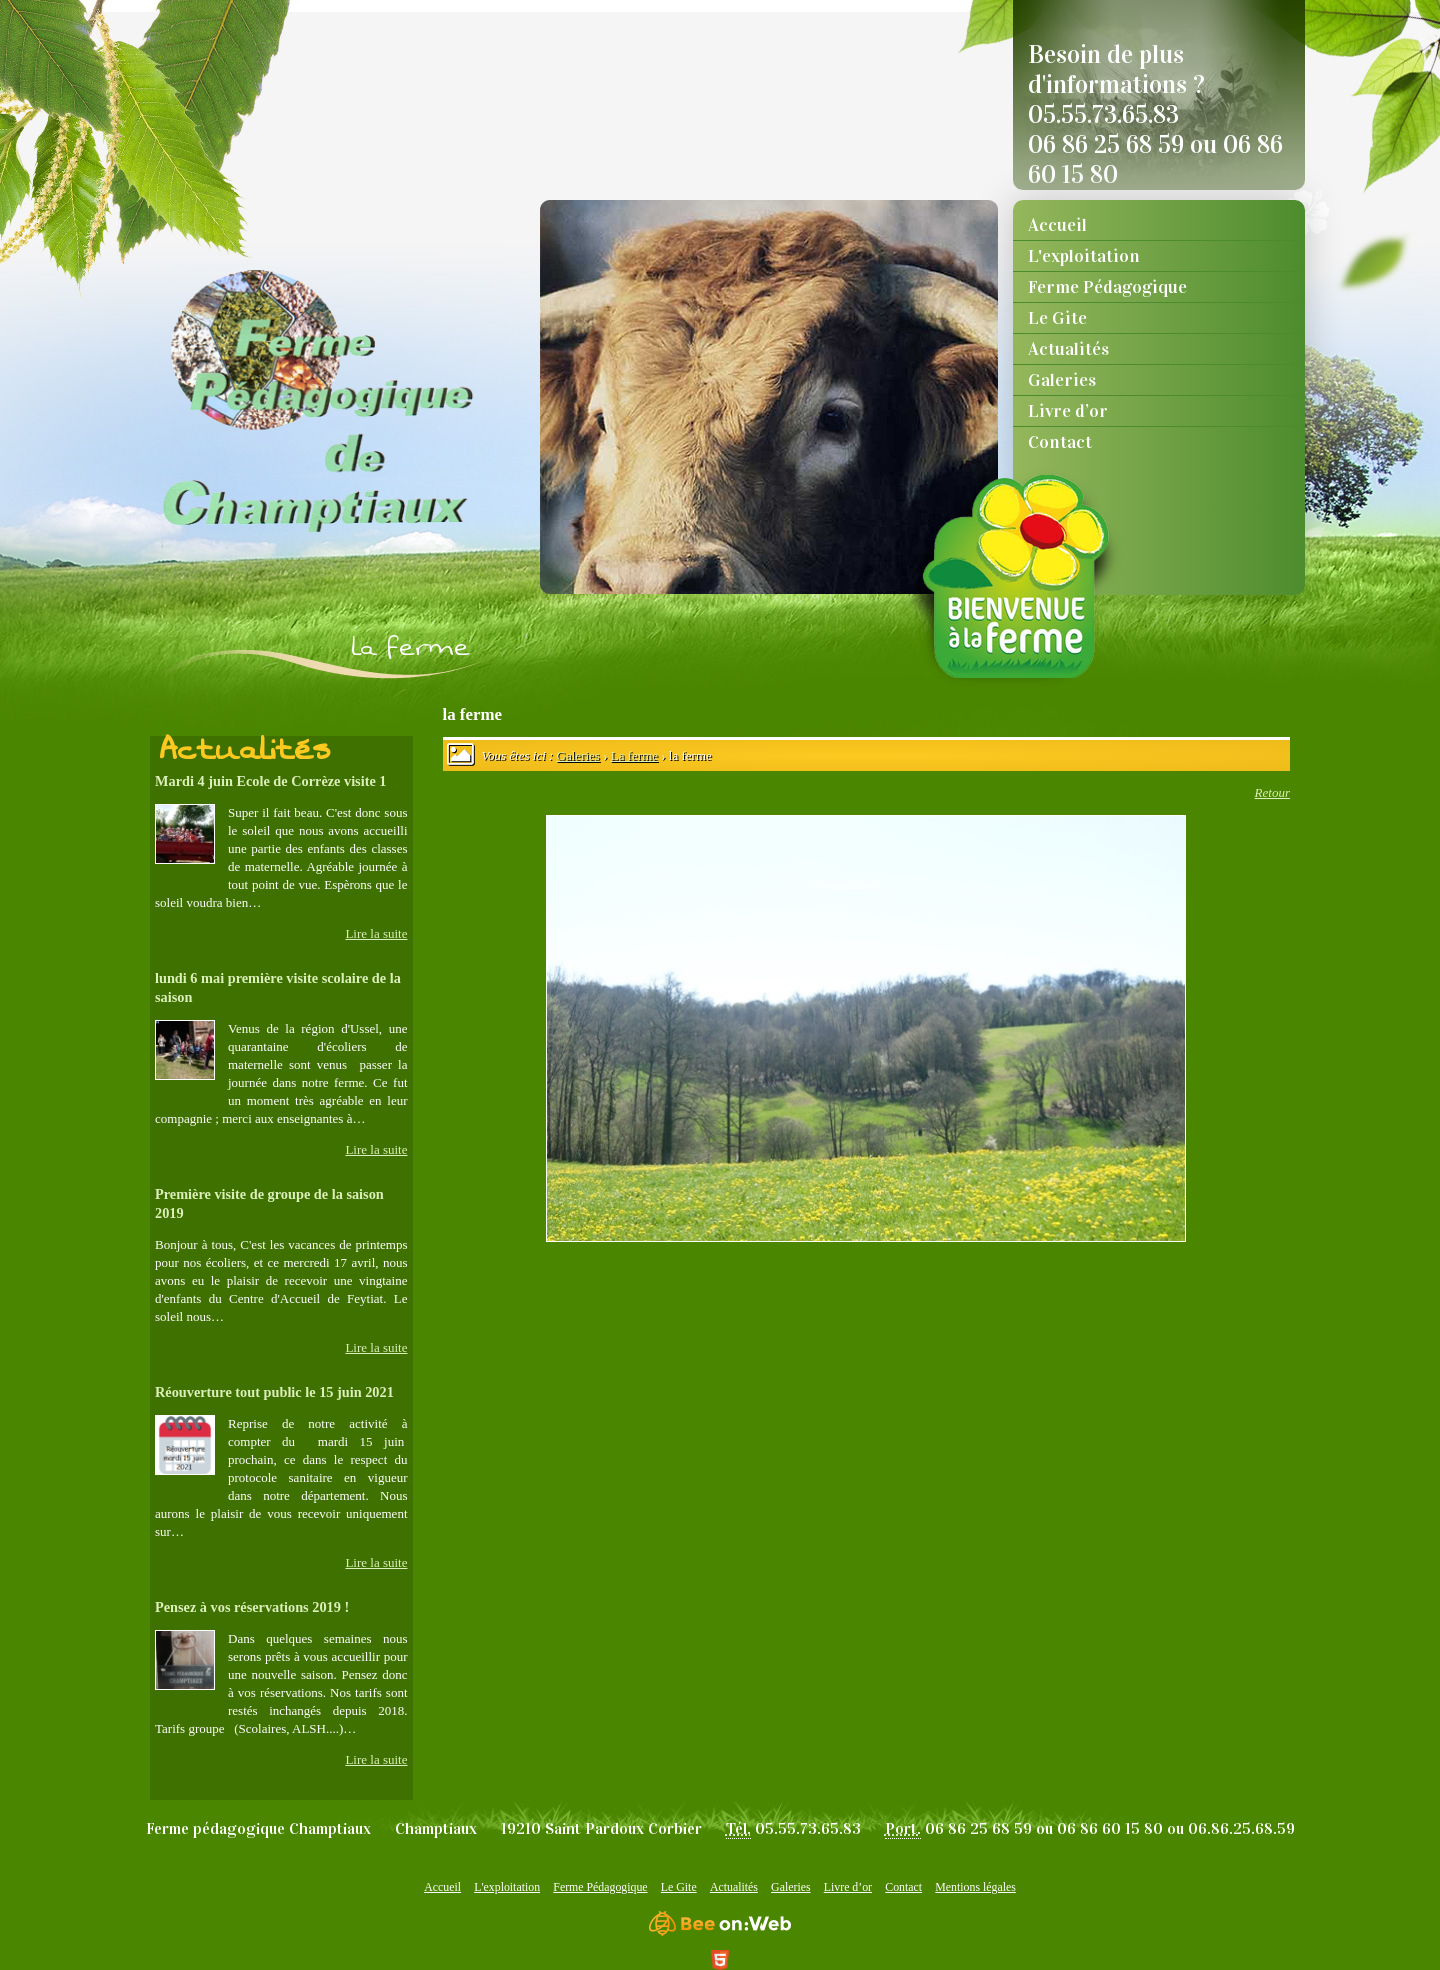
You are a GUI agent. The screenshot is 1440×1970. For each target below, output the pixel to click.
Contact (1060, 442)
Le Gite (1057, 318)
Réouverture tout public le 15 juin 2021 (274, 1392)
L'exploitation (1084, 256)
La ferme (634, 755)
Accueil (1057, 225)
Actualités (1068, 349)
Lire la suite (376, 933)
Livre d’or (1068, 411)
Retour (1272, 792)
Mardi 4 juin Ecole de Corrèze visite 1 (270, 781)
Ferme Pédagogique (1107, 287)
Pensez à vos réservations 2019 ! (252, 1607)
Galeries (1062, 380)
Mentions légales (975, 1887)
